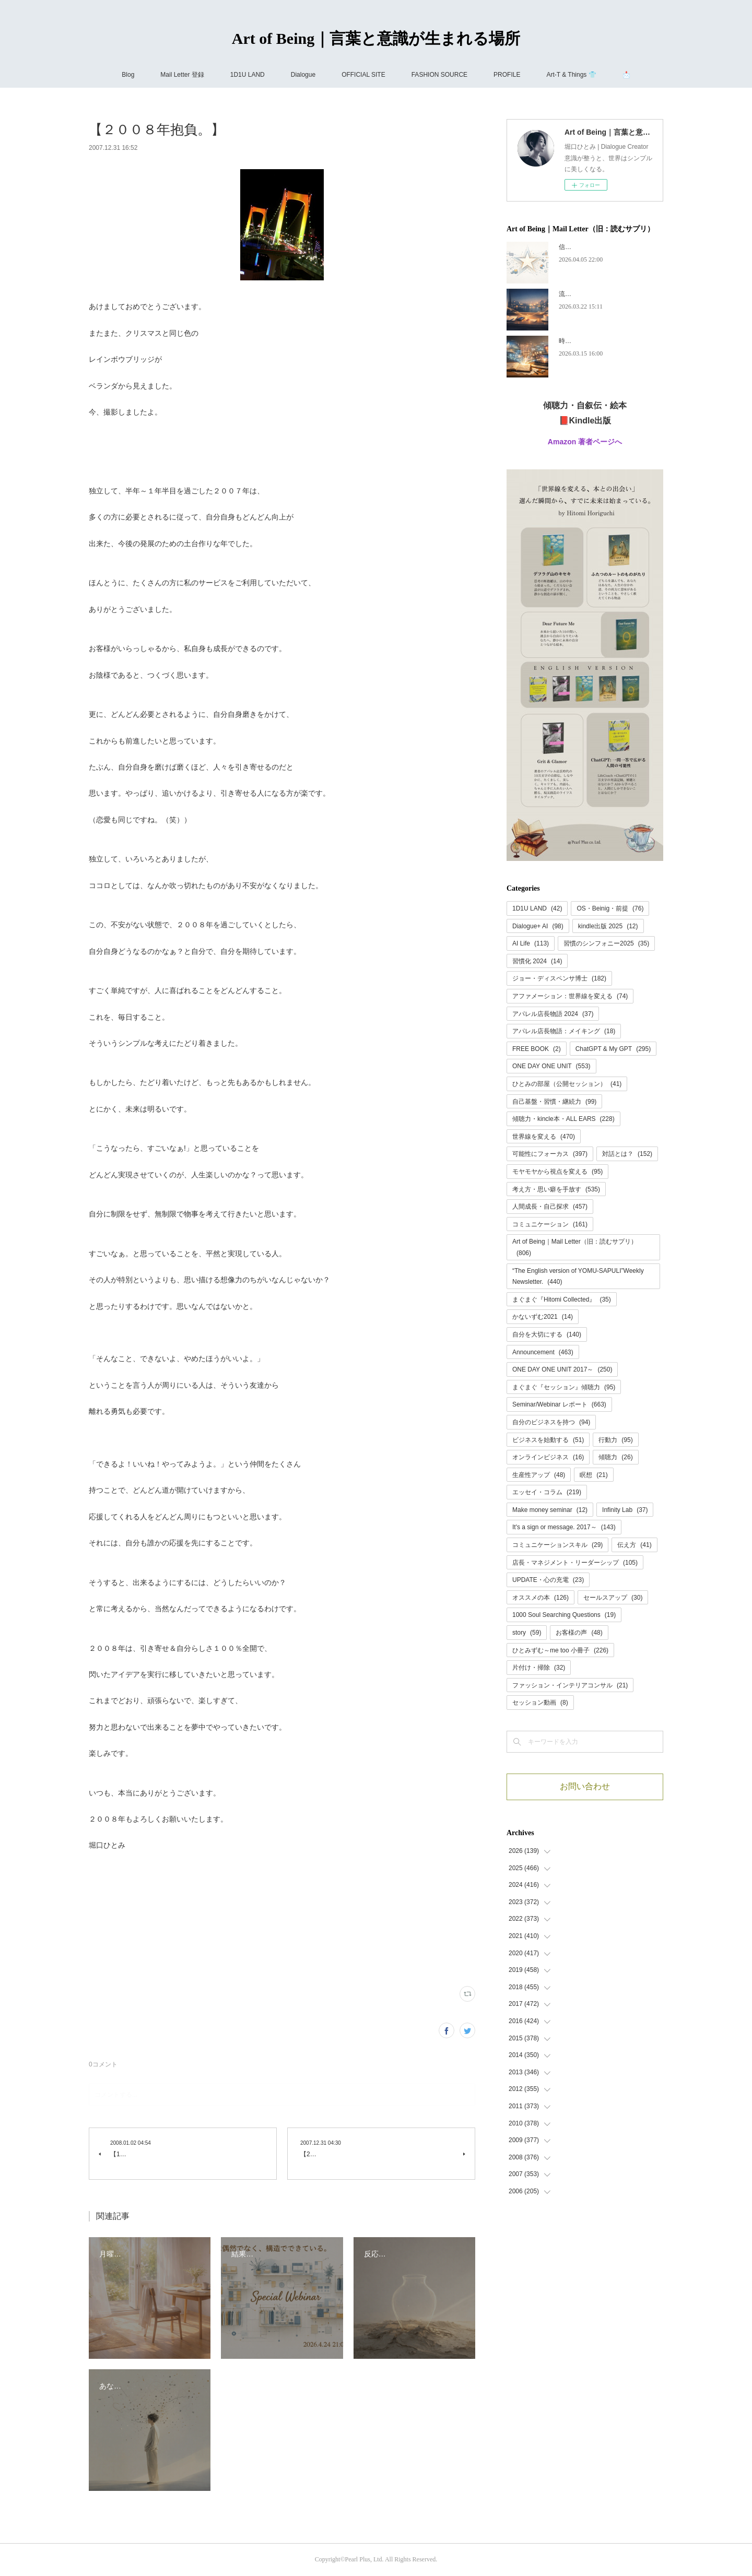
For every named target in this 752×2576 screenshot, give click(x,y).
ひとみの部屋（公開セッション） (566, 1084)
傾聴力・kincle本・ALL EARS (563, 1118)
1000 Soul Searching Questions (564, 1614)
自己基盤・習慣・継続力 (554, 1101)
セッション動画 (540, 1702)
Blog (128, 74)
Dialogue (303, 74)
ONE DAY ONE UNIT (551, 1066)
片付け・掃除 (538, 1667)
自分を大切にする (546, 1334)
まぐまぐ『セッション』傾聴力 (563, 1387)
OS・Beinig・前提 (610, 908)
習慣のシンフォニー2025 (606, 943)
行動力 (615, 1440)
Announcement (542, 1352)
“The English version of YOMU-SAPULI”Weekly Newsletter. (578, 1276)
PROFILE (507, 74)
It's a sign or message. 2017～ (564, 1527)
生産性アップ (538, 1475)
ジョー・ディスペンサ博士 (559, 978)
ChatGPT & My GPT (613, 1049)
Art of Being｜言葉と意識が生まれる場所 (376, 38)
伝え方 (634, 1545)
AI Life (530, 943)
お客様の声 (579, 1632)
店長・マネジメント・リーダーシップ (575, 1562)
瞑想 (593, 1475)
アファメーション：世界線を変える (570, 996)
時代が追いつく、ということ (599, 341)
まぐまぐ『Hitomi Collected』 (561, 1299)
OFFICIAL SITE (363, 74)
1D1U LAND (247, 74)
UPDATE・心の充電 (548, 1580)
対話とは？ (627, 1153)
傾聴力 (615, 1457)
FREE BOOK (536, 1049)
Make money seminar (550, 1510)
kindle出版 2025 (608, 926)
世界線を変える (543, 1136)
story (526, 1632)
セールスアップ (612, 1597)
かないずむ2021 (542, 1316)
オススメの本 (540, 1597)
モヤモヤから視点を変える (557, 1171)
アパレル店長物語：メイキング (563, 1031)
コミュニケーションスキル (557, 1545)
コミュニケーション (550, 1224)
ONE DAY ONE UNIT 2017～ (562, 1369)
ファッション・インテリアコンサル (570, 1685)
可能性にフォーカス (550, 1153)
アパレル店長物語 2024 (552, 1014)
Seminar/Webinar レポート (559, 1404)
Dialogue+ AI (537, 926)
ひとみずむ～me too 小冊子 (560, 1650)
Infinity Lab (625, 1510)
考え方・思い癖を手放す (556, 1189)
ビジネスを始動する (548, 1440)
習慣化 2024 (537, 961)
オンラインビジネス (548, 1457)
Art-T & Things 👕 (571, 74)
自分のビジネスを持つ (551, 1422)
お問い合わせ (585, 1786)
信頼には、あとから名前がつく (603, 247)
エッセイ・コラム (546, 1492)
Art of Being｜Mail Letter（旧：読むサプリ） (574, 1247)
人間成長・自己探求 (550, 1206)
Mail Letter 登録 (182, 74)
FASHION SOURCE (439, 74)
